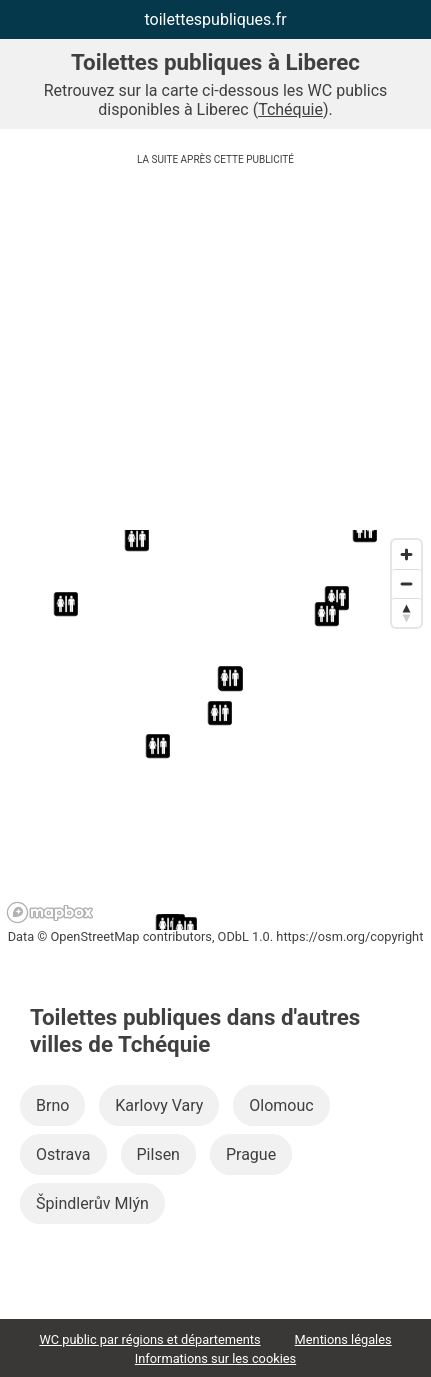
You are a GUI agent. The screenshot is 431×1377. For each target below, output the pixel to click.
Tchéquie (290, 109)
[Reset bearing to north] (406, 612)
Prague (251, 1154)
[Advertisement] (215, 352)
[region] (215, 730)
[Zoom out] (406, 583)
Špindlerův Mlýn (92, 1203)
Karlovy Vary (159, 1105)
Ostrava (63, 1154)
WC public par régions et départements (149, 1339)
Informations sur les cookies (215, 1358)
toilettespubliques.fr (215, 19)
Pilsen (158, 1154)
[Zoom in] (406, 554)
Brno (52, 1105)
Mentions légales (343, 1339)
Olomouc (281, 1105)
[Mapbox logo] (50, 912)
